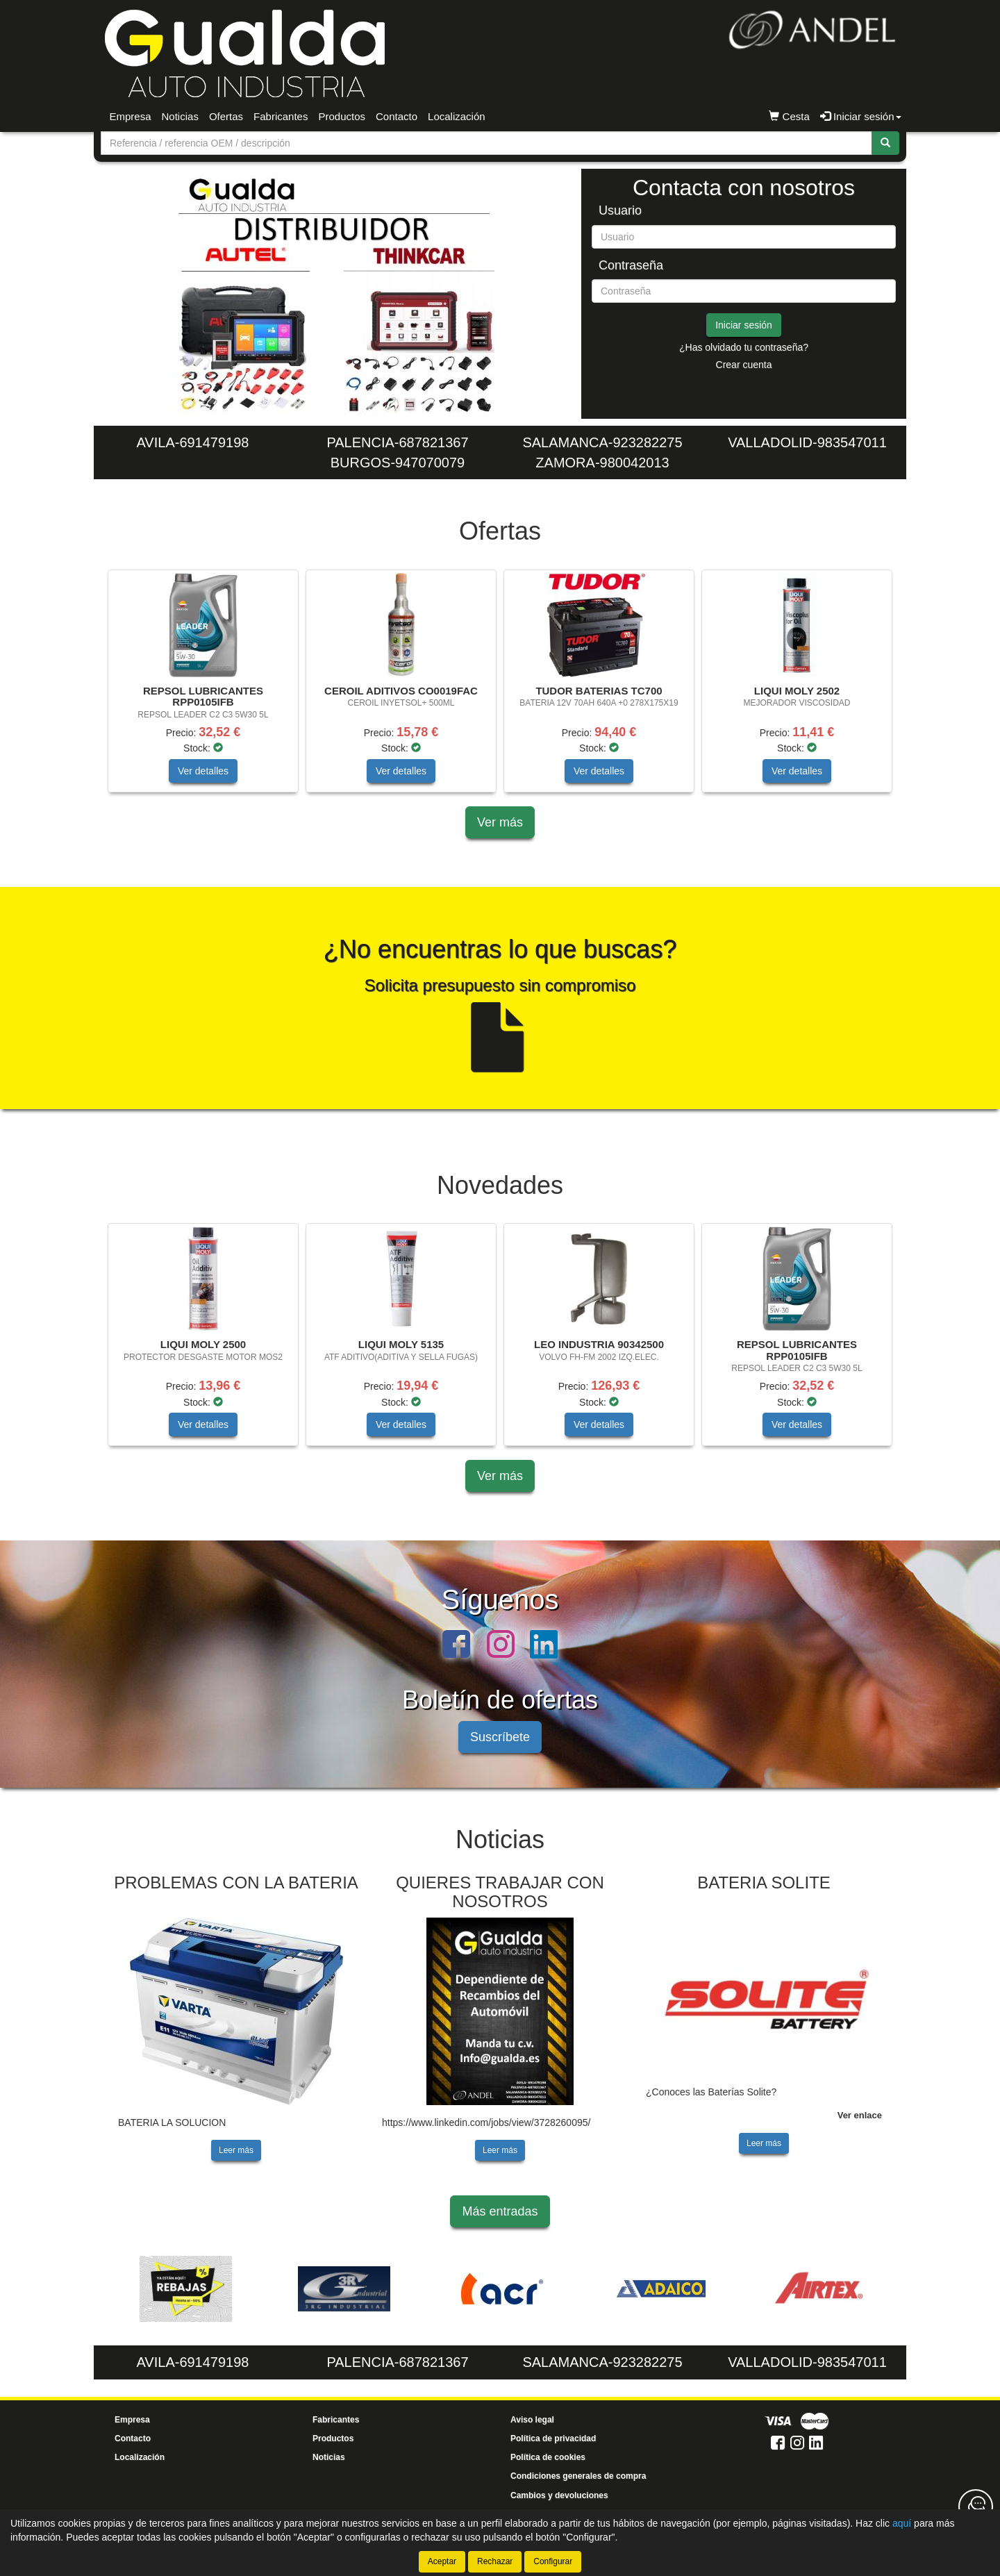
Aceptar (442, 2561)
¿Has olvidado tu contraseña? (743, 347)
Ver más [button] (500, 822)
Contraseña (631, 265)
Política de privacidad (553, 2438)
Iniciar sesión (743, 325)
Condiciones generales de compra (578, 2476)
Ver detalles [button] (203, 770)
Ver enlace (860, 2115)
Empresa (130, 116)
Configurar (552, 2561)
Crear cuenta (744, 364)
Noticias (180, 116)
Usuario (620, 210)
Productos (341, 116)
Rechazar (494, 2561)
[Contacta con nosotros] (975, 2506)
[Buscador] (486, 143)
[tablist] (336, 294)
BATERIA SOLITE (764, 1882)
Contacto (396, 116)
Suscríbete (500, 1737)
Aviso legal (532, 2420)
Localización (456, 116)
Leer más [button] (236, 2150)
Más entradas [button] (500, 2211)
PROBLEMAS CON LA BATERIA (236, 1882)
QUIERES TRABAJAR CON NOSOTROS (500, 1891)
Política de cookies (547, 2457)
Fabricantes (280, 116)
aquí (901, 2523)
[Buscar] (885, 143)
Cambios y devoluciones (559, 2495)
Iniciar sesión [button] (860, 116)
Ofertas (226, 116)
